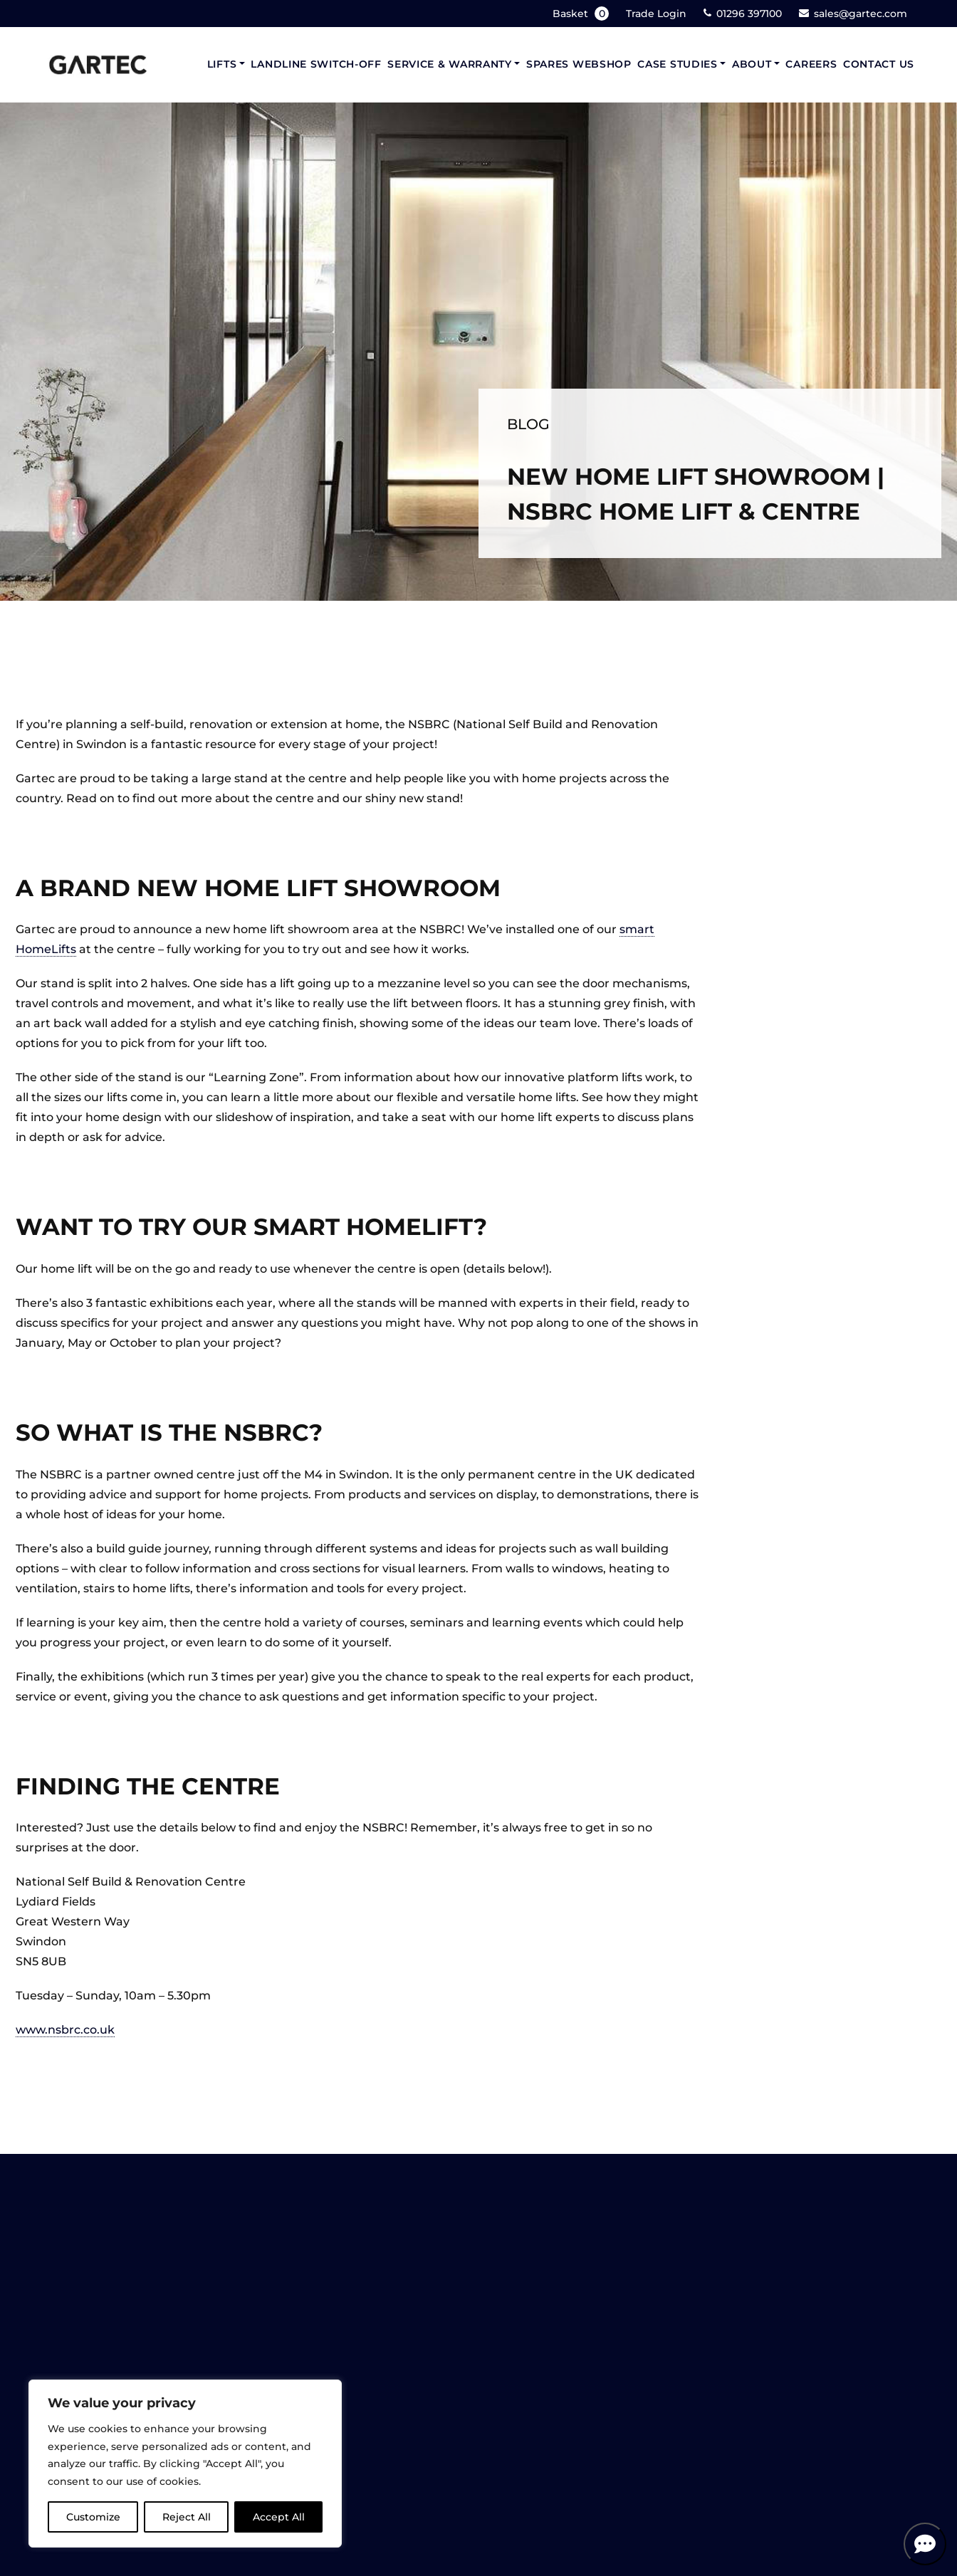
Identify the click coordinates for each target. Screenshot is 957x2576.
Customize (93, 2517)
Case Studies (677, 64)
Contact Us (878, 64)
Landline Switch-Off (316, 64)
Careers (811, 64)
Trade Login (656, 13)
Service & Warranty (449, 64)
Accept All (279, 2517)
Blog (528, 424)
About (752, 64)
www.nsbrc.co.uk (65, 2029)
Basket (582, 13)
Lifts (222, 64)
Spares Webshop (579, 64)
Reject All (186, 2517)
